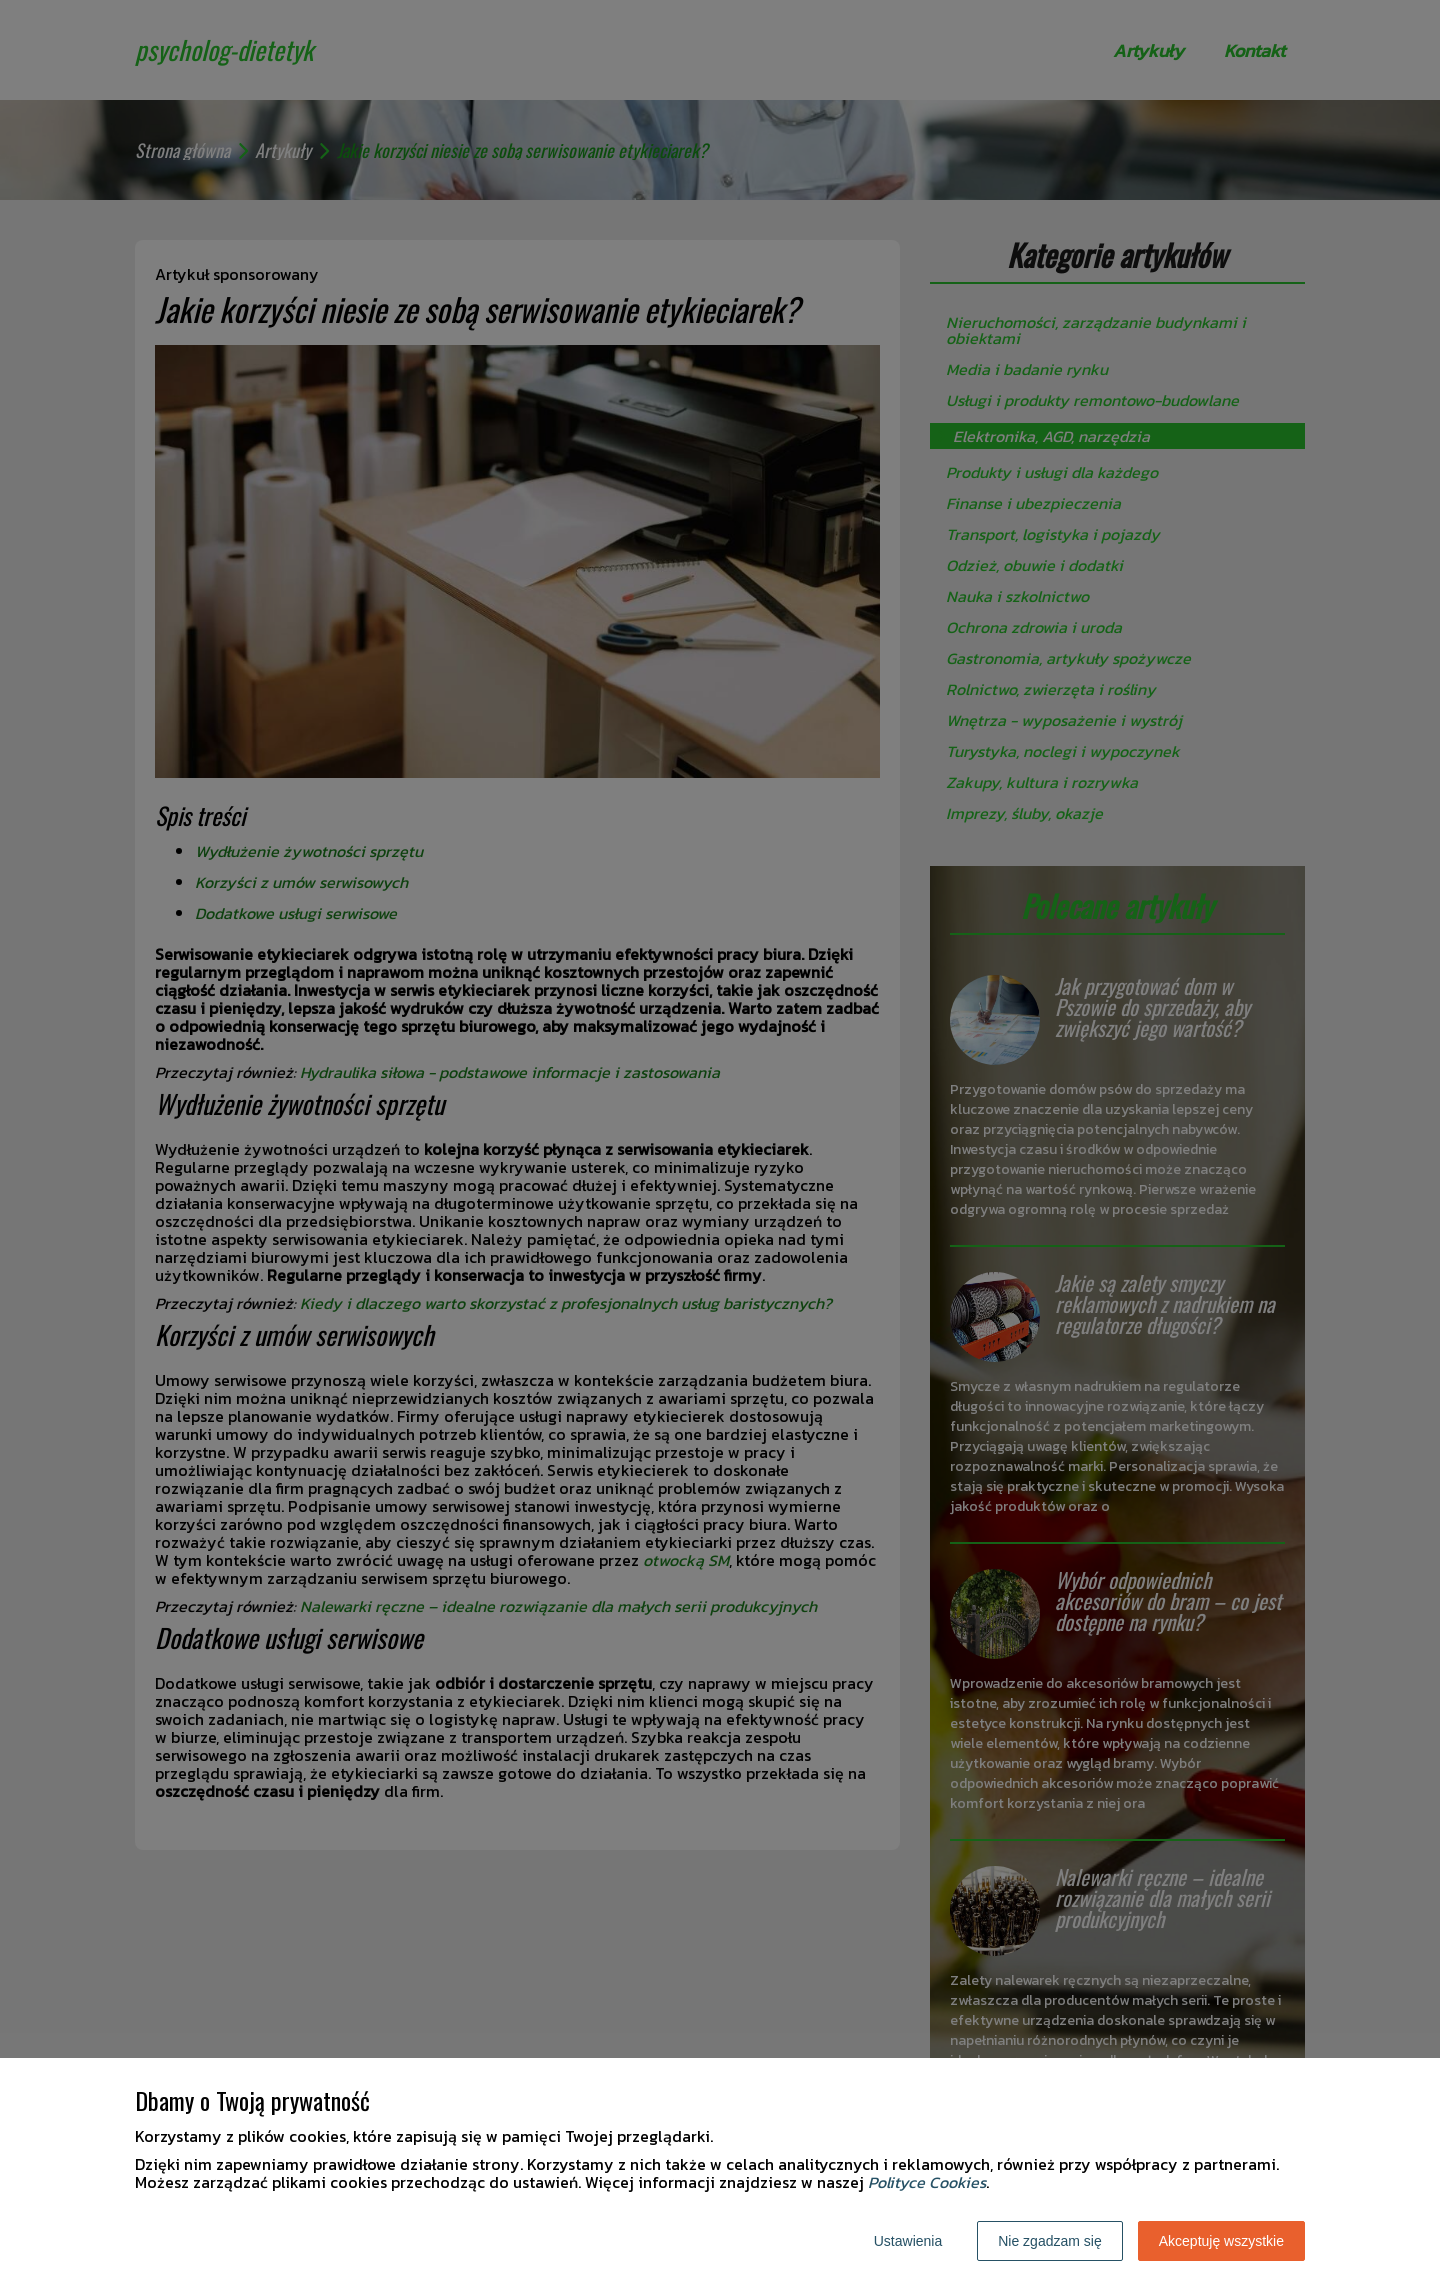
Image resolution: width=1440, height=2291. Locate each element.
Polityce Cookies (927, 2182)
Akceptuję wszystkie (1221, 2241)
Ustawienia (908, 2241)
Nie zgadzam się (1050, 2241)
